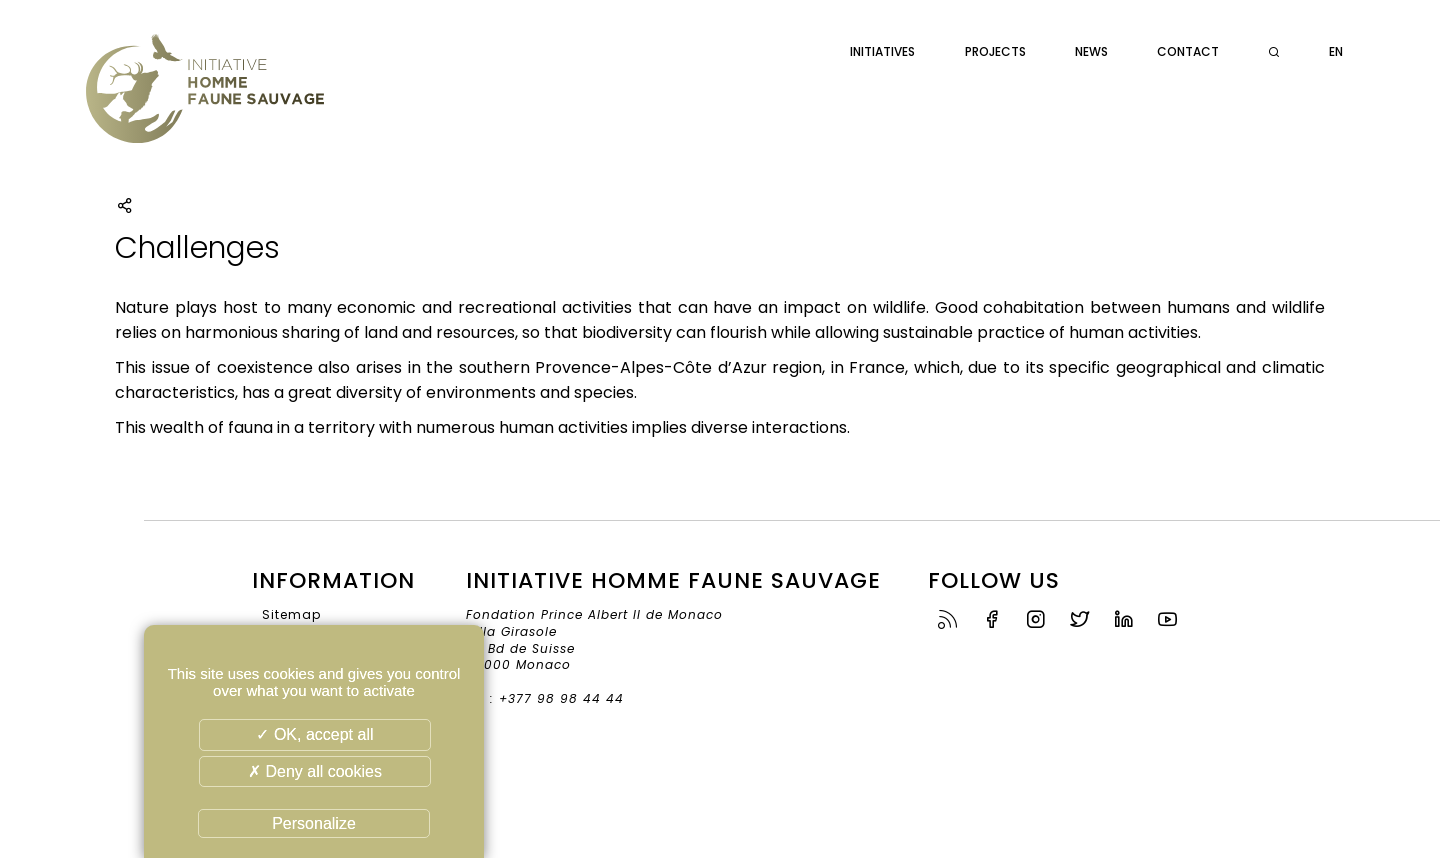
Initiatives (882, 51)
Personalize (314, 823)
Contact (1188, 51)
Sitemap (291, 614)
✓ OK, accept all (314, 734)
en (1336, 51)
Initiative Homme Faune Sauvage (205, 100)
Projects (995, 51)
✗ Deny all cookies (315, 771)
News (1091, 51)
